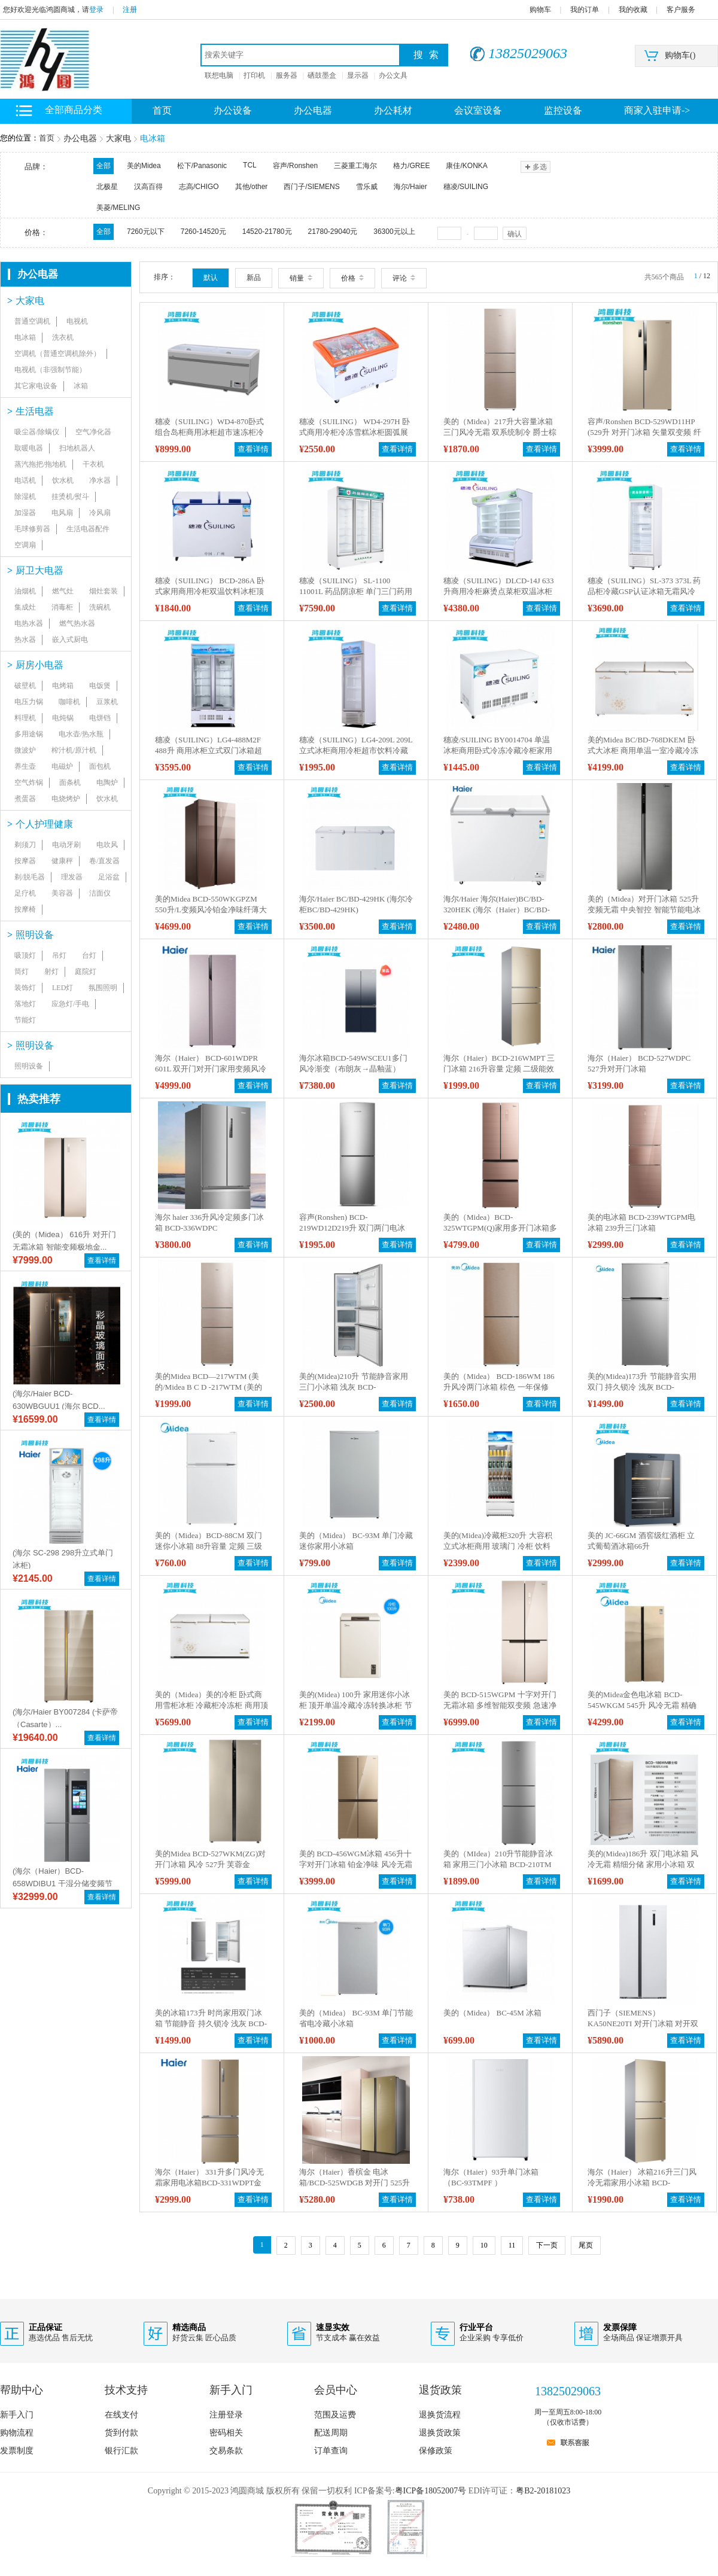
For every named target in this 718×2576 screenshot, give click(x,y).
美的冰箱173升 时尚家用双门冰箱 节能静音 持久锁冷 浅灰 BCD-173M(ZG (211, 2023)
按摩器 (25, 861)
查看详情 (101, 1260)
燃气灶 (63, 591)
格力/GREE (411, 166)
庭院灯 (85, 971)
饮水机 (63, 480)
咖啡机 (69, 702)
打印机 (254, 75)
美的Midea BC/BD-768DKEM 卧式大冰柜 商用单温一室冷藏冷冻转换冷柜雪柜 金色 (643, 750)
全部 (103, 166)
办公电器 (313, 110)
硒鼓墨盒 (322, 75)
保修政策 (435, 2450)
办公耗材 (393, 110)
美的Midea (144, 166)
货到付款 (121, 2432)
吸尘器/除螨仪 (36, 432)
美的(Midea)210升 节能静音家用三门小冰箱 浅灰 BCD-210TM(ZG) (353, 1387)
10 (484, 2245)
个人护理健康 (40, 824)
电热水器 (28, 623)
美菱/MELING (118, 207)
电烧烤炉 (65, 798)
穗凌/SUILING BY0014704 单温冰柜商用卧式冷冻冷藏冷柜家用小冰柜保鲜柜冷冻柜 (497, 750)
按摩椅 (25, 909)
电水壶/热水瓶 (81, 734)
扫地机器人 (77, 448)
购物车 (540, 9)
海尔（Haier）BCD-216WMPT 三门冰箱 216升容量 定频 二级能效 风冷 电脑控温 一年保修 (499, 1068)
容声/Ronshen (295, 166)
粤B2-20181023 (543, 2490)
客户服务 (681, 9)
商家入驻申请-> (657, 110)
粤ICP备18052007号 (431, 2490)
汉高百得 (148, 186)
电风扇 (62, 512)
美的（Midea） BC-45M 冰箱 (492, 2012)
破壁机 (25, 685)
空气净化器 (93, 432)
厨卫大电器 (35, 570)
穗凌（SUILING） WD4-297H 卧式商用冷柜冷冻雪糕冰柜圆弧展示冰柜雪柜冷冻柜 (354, 432)
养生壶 (25, 766)
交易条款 (226, 2450)
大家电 (118, 138)
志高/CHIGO (199, 186)
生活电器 (30, 411)
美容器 (62, 893)
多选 (535, 167)
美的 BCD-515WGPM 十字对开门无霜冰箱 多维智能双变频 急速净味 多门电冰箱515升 (499, 1705)
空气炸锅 (28, 782)
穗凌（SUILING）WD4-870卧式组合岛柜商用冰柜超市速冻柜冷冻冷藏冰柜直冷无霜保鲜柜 (209, 432)
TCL (250, 165)
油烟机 (25, 591)
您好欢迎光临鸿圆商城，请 (46, 9)
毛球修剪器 (32, 529)
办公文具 (393, 75)
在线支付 (121, 2414)
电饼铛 (100, 718)
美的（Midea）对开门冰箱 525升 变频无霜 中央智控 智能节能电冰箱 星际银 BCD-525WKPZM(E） (644, 909)
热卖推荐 (38, 1099)
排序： (164, 277)
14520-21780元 (267, 231)
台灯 (89, 955)
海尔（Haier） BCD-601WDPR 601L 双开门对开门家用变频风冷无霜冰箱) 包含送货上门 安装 (210, 1068)
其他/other (251, 186)
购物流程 (17, 2432)
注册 (130, 9)
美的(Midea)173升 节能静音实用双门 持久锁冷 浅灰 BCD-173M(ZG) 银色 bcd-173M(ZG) (642, 1387)
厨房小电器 (35, 665)
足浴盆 (109, 877)
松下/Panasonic (202, 166)
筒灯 (21, 971)
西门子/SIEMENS (311, 186)
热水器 (25, 639)
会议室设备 (478, 110)
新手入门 (17, 2414)
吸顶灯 (25, 955)
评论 (404, 278)
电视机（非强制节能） (50, 370)
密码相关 (226, 2432)
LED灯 (62, 987)
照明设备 (30, 935)
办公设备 (233, 110)
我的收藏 (633, 9)
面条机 (70, 782)
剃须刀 (25, 845)
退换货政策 (440, 2432)
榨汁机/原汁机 (73, 750)
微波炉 (25, 750)
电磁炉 (62, 766)
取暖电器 (28, 448)
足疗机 (25, 893)
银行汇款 (121, 2450)
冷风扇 (100, 512)
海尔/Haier (410, 186)
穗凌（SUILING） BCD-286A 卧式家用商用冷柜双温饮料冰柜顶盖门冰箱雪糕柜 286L (209, 591)
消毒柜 (62, 607)
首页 (46, 137)
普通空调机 (32, 321)
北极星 (107, 186)
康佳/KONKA (466, 166)
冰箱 (81, 386)
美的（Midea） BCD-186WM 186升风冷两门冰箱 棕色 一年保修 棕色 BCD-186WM (499, 1387)
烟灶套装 (103, 591)
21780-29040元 (333, 231)
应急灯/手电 (70, 1004)
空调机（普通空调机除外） (57, 353)
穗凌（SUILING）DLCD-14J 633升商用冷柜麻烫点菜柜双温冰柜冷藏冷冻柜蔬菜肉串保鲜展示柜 (498, 591)
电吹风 (107, 845)
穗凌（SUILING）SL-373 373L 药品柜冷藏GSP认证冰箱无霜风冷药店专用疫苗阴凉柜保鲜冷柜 (644, 591)
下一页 (547, 2245)
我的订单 (584, 9)
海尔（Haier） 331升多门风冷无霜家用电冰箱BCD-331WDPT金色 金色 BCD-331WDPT (209, 2182)
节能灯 (25, 1020)
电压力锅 (28, 702)
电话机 (25, 480)
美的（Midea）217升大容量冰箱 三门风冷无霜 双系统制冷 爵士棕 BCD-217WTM (499, 432)
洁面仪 (100, 893)
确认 (514, 234)
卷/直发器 (104, 861)
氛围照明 (103, 987)
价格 (352, 278)
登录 (96, 9)
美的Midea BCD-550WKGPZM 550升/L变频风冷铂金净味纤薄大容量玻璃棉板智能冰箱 (211, 909)
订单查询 (331, 2450)
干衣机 (93, 464)
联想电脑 (219, 75)
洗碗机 (100, 607)
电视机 (77, 321)
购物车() (680, 55)
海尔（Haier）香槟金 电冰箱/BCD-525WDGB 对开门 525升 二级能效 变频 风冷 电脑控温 (354, 2182)
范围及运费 (335, 2414)
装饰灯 (25, 987)
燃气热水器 (77, 623)
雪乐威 (367, 186)
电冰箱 (152, 138)
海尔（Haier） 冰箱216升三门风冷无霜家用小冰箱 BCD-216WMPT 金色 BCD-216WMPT (642, 2182)
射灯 (51, 971)
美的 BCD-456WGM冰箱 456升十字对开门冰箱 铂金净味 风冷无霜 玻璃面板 (355, 1864)
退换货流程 (440, 2414)
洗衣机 (63, 337)
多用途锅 (28, 734)
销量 (301, 278)
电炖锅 (63, 718)
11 (512, 2245)
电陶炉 (107, 782)
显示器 (358, 75)
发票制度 (17, 2450)
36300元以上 (394, 231)
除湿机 (25, 496)
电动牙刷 (66, 845)
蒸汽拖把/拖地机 (40, 464)
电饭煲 (100, 685)
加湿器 (25, 512)
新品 (254, 277)
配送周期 (331, 2432)
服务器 (286, 75)
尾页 (586, 2245)
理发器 (72, 877)
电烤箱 (63, 685)
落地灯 (25, 1004)
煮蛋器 (25, 798)
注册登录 (226, 2414)
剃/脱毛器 (29, 877)
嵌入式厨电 (70, 639)
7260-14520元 (203, 231)
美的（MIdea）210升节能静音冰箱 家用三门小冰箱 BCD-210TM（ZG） (498, 1864)
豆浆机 (107, 702)
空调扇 (25, 545)
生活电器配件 (87, 529)
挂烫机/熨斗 (70, 496)
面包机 (100, 766)
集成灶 (25, 607)
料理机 (25, 718)
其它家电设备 (35, 386)
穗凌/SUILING (465, 186)
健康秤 (62, 861)
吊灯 (59, 955)
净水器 (100, 480)
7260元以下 (146, 231)
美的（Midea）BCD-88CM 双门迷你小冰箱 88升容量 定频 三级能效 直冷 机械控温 (208, 1546)
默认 (210, 277)
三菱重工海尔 (355, 166)
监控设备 (563, 110)
